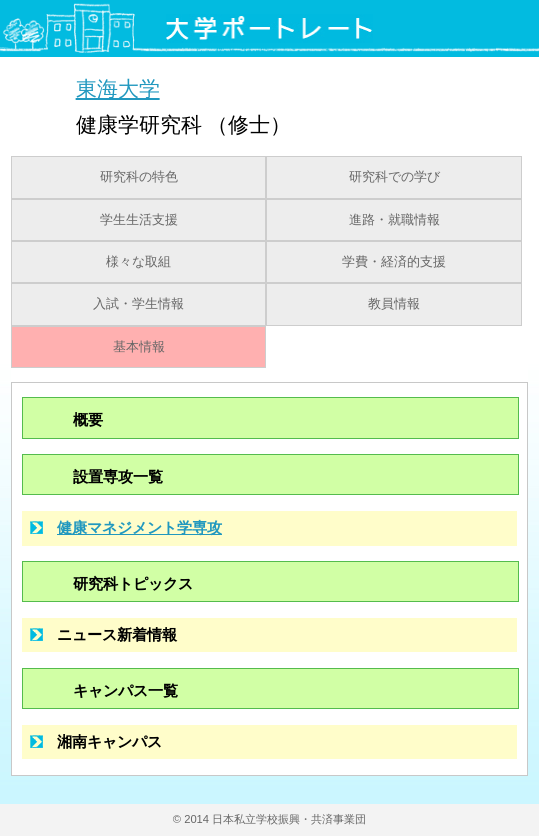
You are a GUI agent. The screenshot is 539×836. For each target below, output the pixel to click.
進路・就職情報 (394, 220)
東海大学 (118, 88)
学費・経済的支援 (394, 262)
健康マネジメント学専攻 (139, 527)
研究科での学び (394, 177)
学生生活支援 (139, 220)
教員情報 (394, 304)
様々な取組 (138, 262)
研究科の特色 (139, 177)
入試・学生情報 (138, 304)
